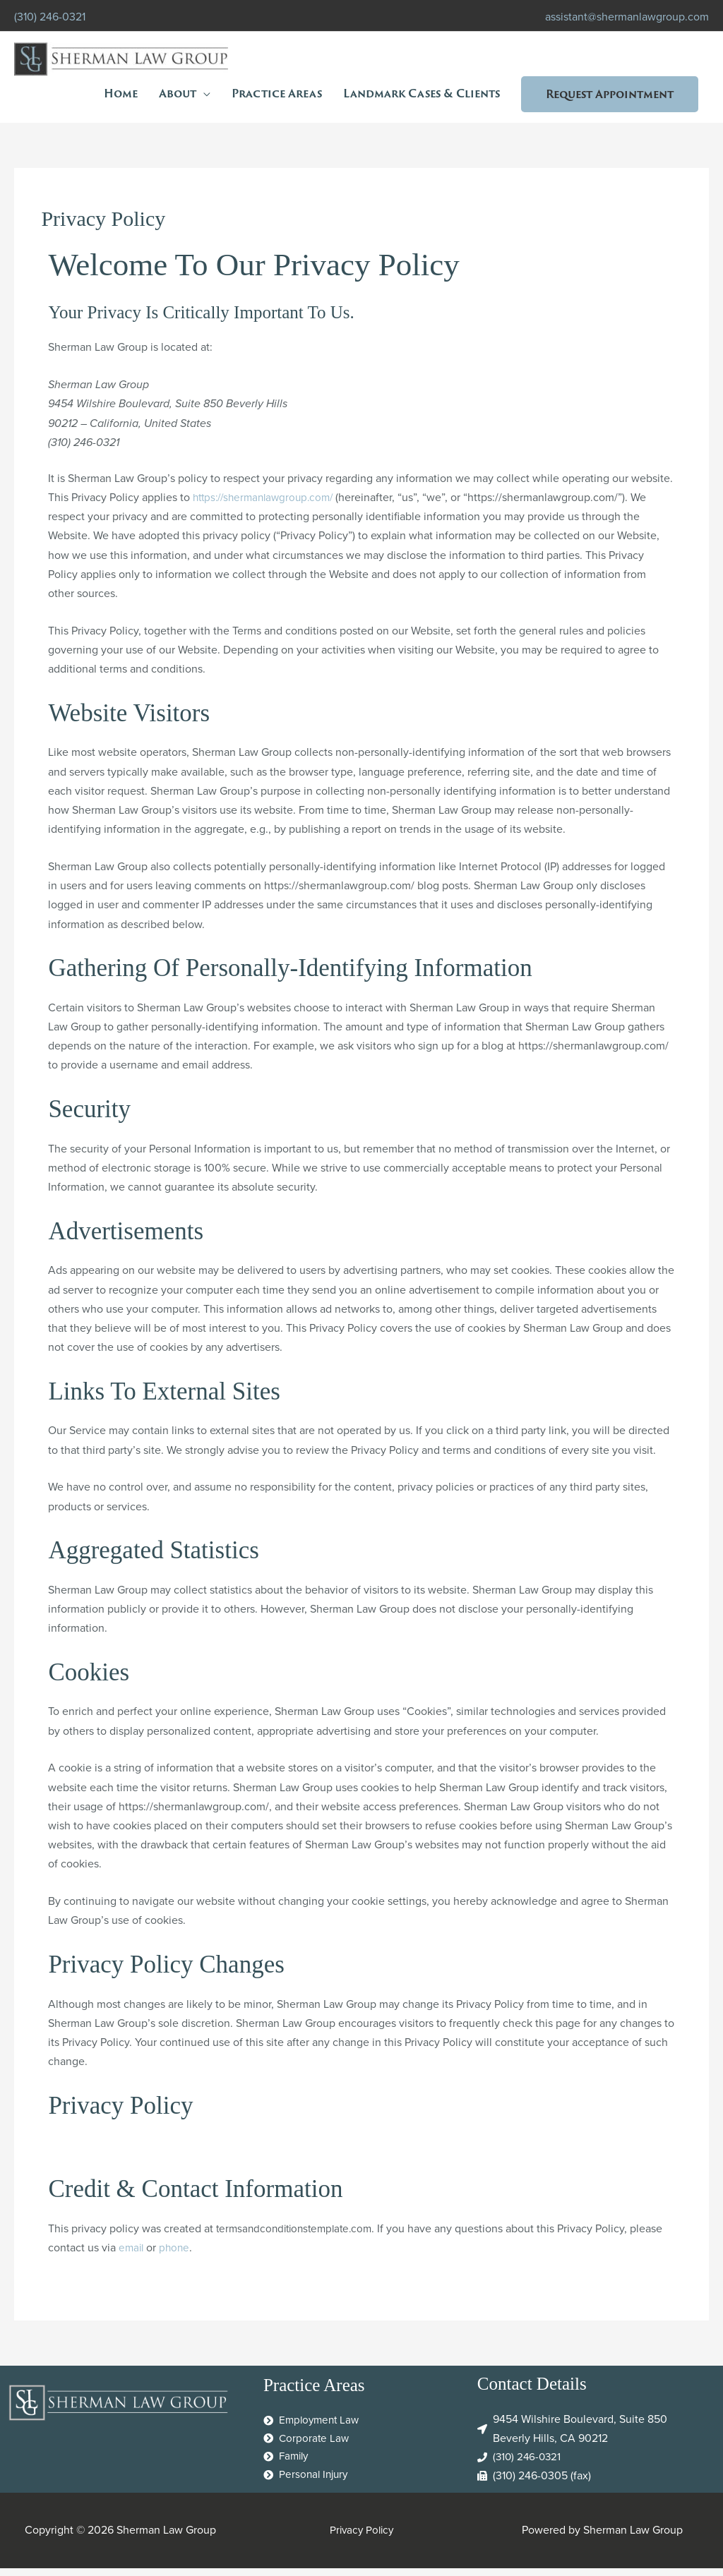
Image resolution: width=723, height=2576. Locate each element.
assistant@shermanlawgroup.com (627, 14)
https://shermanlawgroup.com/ (268, 505)
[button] (609, 95)
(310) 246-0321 (49, 14)
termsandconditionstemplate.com (298, 2235)
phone (177, 2255)
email (132, 2255)
